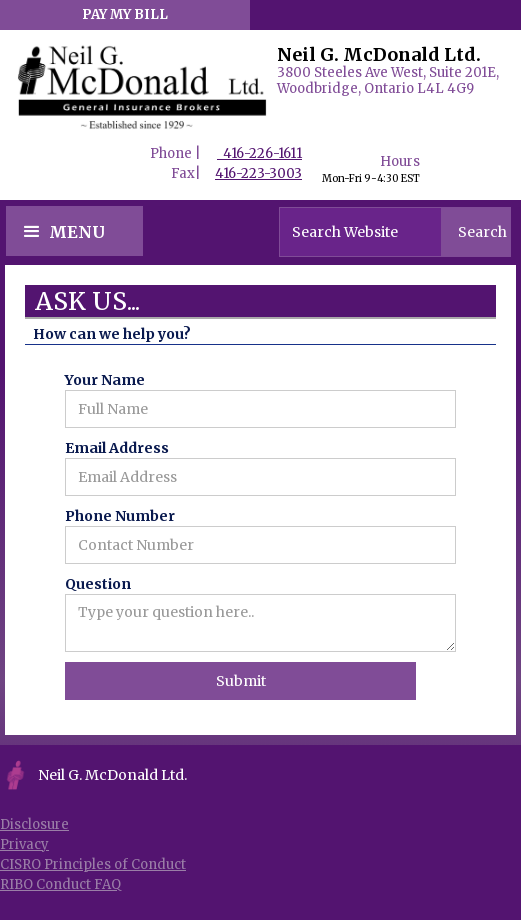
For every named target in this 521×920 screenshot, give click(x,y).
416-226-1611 (259, 153)
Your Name (105, 380)
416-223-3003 (258, 173)
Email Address (117, 448)
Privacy (24, 844)
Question (98, 584)
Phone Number (120, 516)
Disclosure (34, 824)
